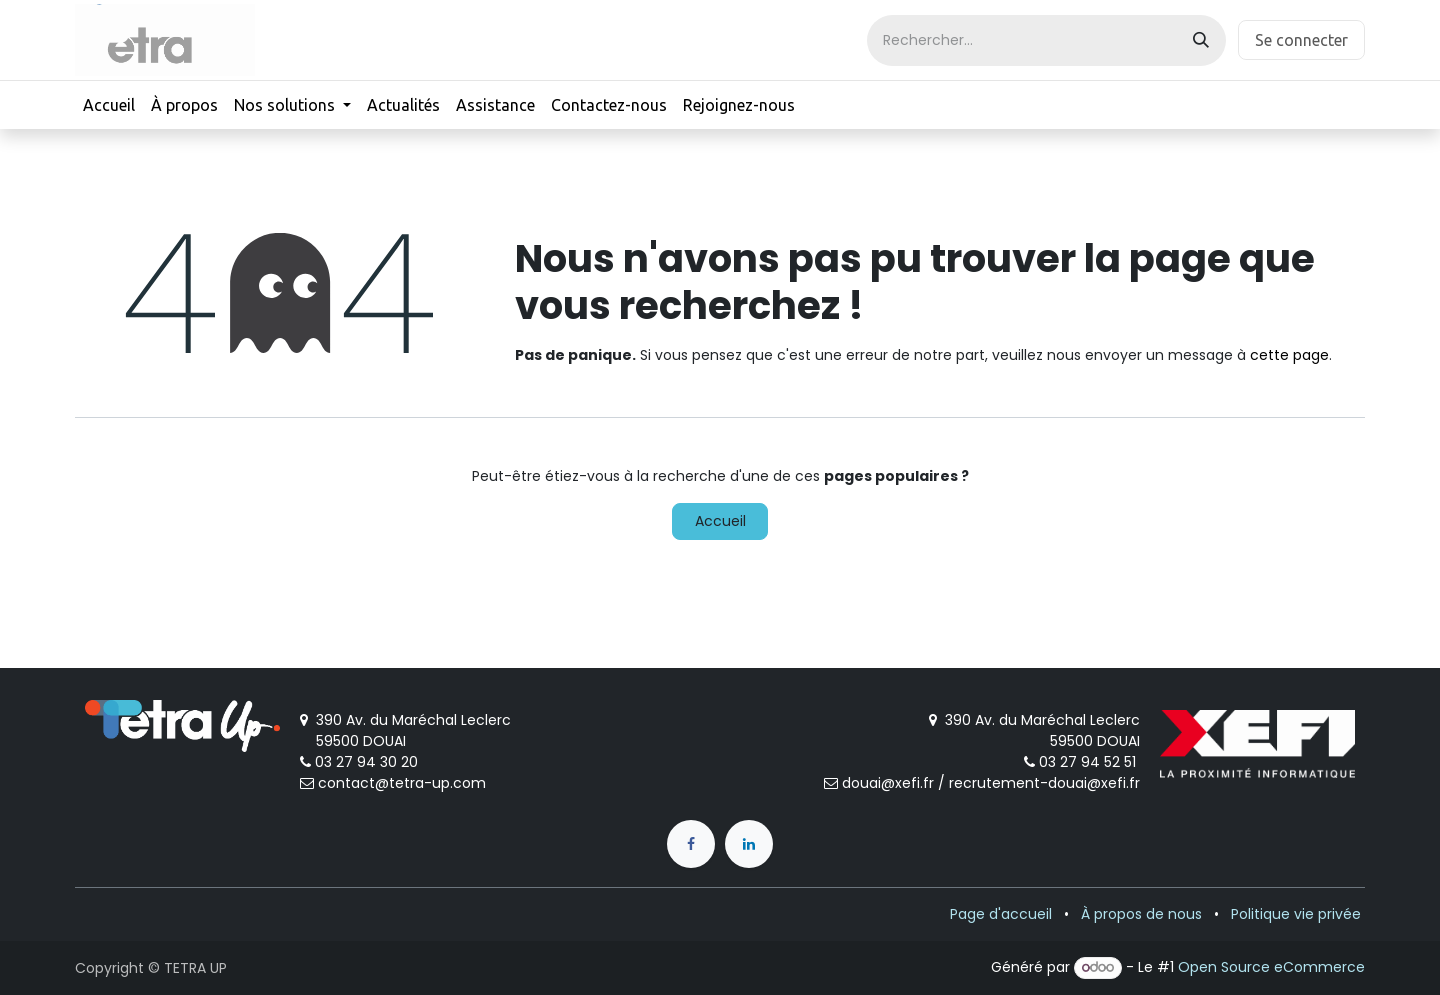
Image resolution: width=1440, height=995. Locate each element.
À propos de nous (1141, 914)
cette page (1289, 355)
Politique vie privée (1296, 914)
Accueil (720, 521)
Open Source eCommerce (1271, 967)
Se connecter (1301, 40)
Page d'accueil (1001, 914)
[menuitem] (109, 105)
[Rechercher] (1201, 40)
